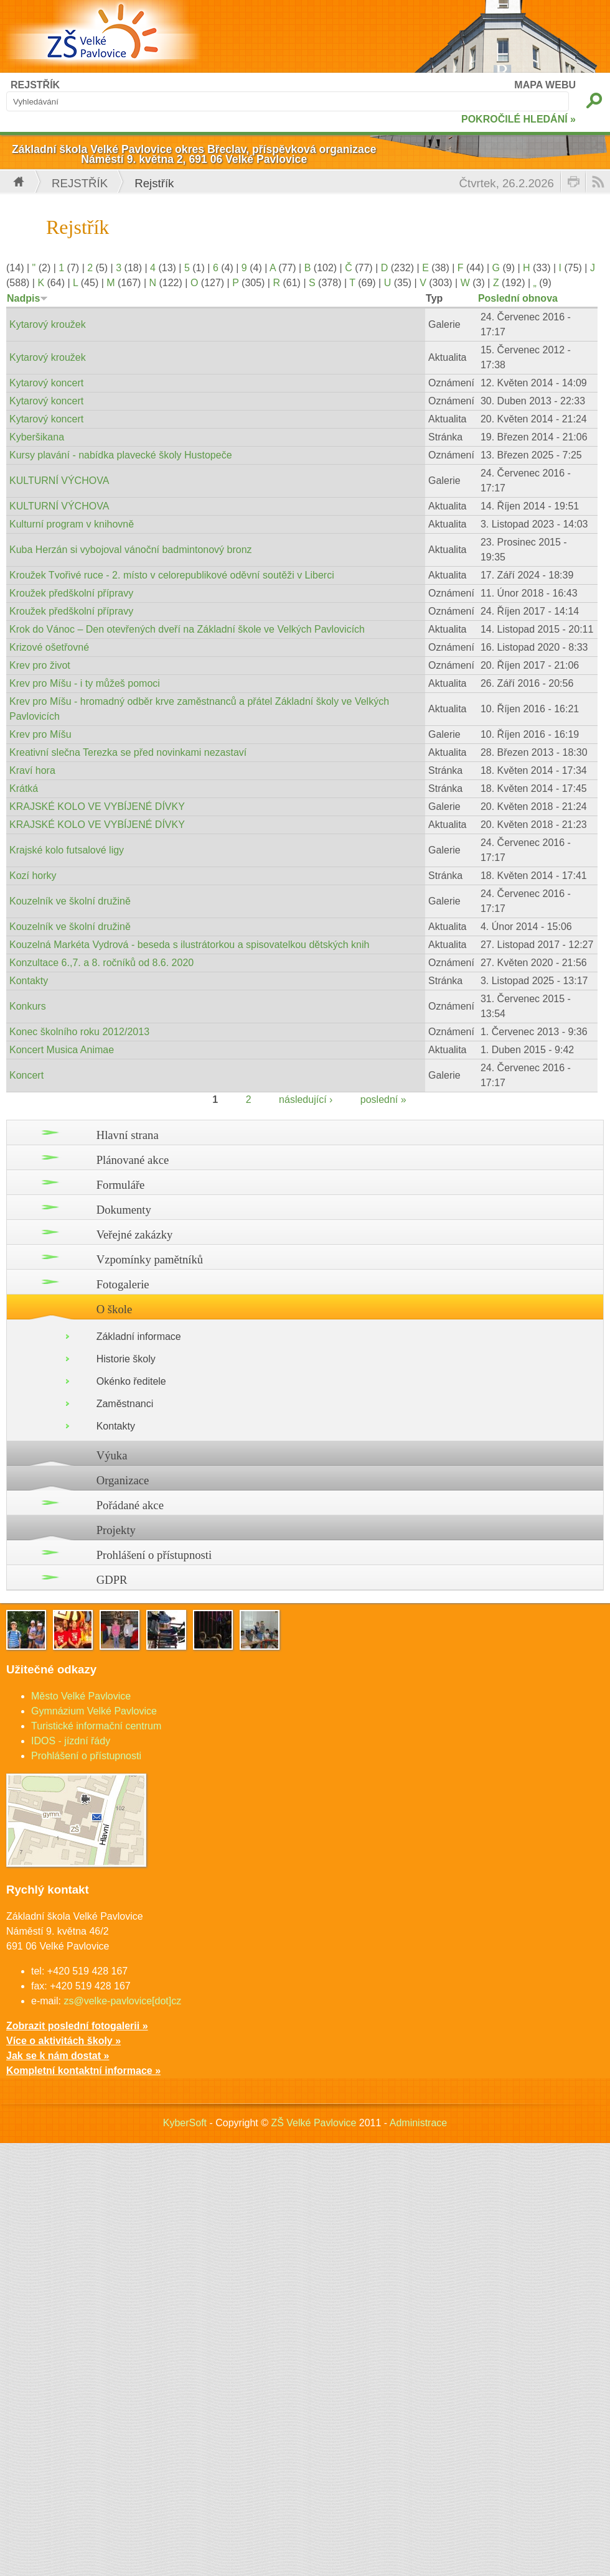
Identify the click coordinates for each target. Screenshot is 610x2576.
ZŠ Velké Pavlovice (313, 2123)
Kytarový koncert (46, 383)
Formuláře (120, 1184)
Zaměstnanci (125, 1403)
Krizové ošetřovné (49, 647)
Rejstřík (80, 183)
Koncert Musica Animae (61, 1049)
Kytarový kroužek (47, 324)
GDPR (112, 1579)
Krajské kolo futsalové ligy (66, 850)
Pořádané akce (130, 1505)
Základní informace (138, 1336)
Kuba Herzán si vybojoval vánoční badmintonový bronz (130, 549)
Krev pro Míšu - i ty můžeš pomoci (84, 683)
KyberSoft (185, 2123)
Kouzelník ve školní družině (70, 901)
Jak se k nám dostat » (57, 2055)
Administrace (418, 2123)
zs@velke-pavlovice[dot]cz (122, 2001)
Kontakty (28, 980)
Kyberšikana (36, 437)
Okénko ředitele (131, 1381)
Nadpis (27, 298)
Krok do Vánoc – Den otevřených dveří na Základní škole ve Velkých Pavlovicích (187, 629)
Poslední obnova (518, 298)
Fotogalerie (122, 1284)
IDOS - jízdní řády (70, 1741)
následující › (305, 1099)
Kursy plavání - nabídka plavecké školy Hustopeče (120, 455)
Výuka (112, 1455)
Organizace (122, 1480)
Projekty (116, 1530)
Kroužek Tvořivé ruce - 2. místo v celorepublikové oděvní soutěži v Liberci (171, 575)
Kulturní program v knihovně (71, 524)
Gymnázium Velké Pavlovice (94, 1711)
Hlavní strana (127, 1135)
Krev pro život (39, 665)
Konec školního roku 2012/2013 (79, 1031)
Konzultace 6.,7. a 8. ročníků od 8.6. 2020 (101, 962)
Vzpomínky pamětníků (150, 1259)
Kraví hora (32, 770)
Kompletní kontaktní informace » (83, 2070)
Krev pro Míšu (40, 734)
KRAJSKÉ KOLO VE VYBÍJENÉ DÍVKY (97, 806)
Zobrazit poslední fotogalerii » (77, 2025)
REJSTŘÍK (35, 85)
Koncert (26, 1075)
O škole (114, 1309)
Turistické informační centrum (96, 1726)
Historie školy (126, 1359)
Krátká (23, 788)
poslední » (383, 1099)
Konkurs (27, 1006)
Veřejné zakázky (134, 1234)
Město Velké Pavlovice (81, 1696)
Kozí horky (33, 875)
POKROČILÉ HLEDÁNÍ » (518, 119)
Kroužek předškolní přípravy (71, 593)
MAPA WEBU (545, 85)
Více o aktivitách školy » (63, 2040)
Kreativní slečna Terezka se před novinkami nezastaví (127, 752)
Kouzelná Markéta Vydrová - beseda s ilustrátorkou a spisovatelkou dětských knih (189, 944)
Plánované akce (132, 1159)
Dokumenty (123, 1209)
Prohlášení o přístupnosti (154, 1554)
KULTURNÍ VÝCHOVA (59, 480)
